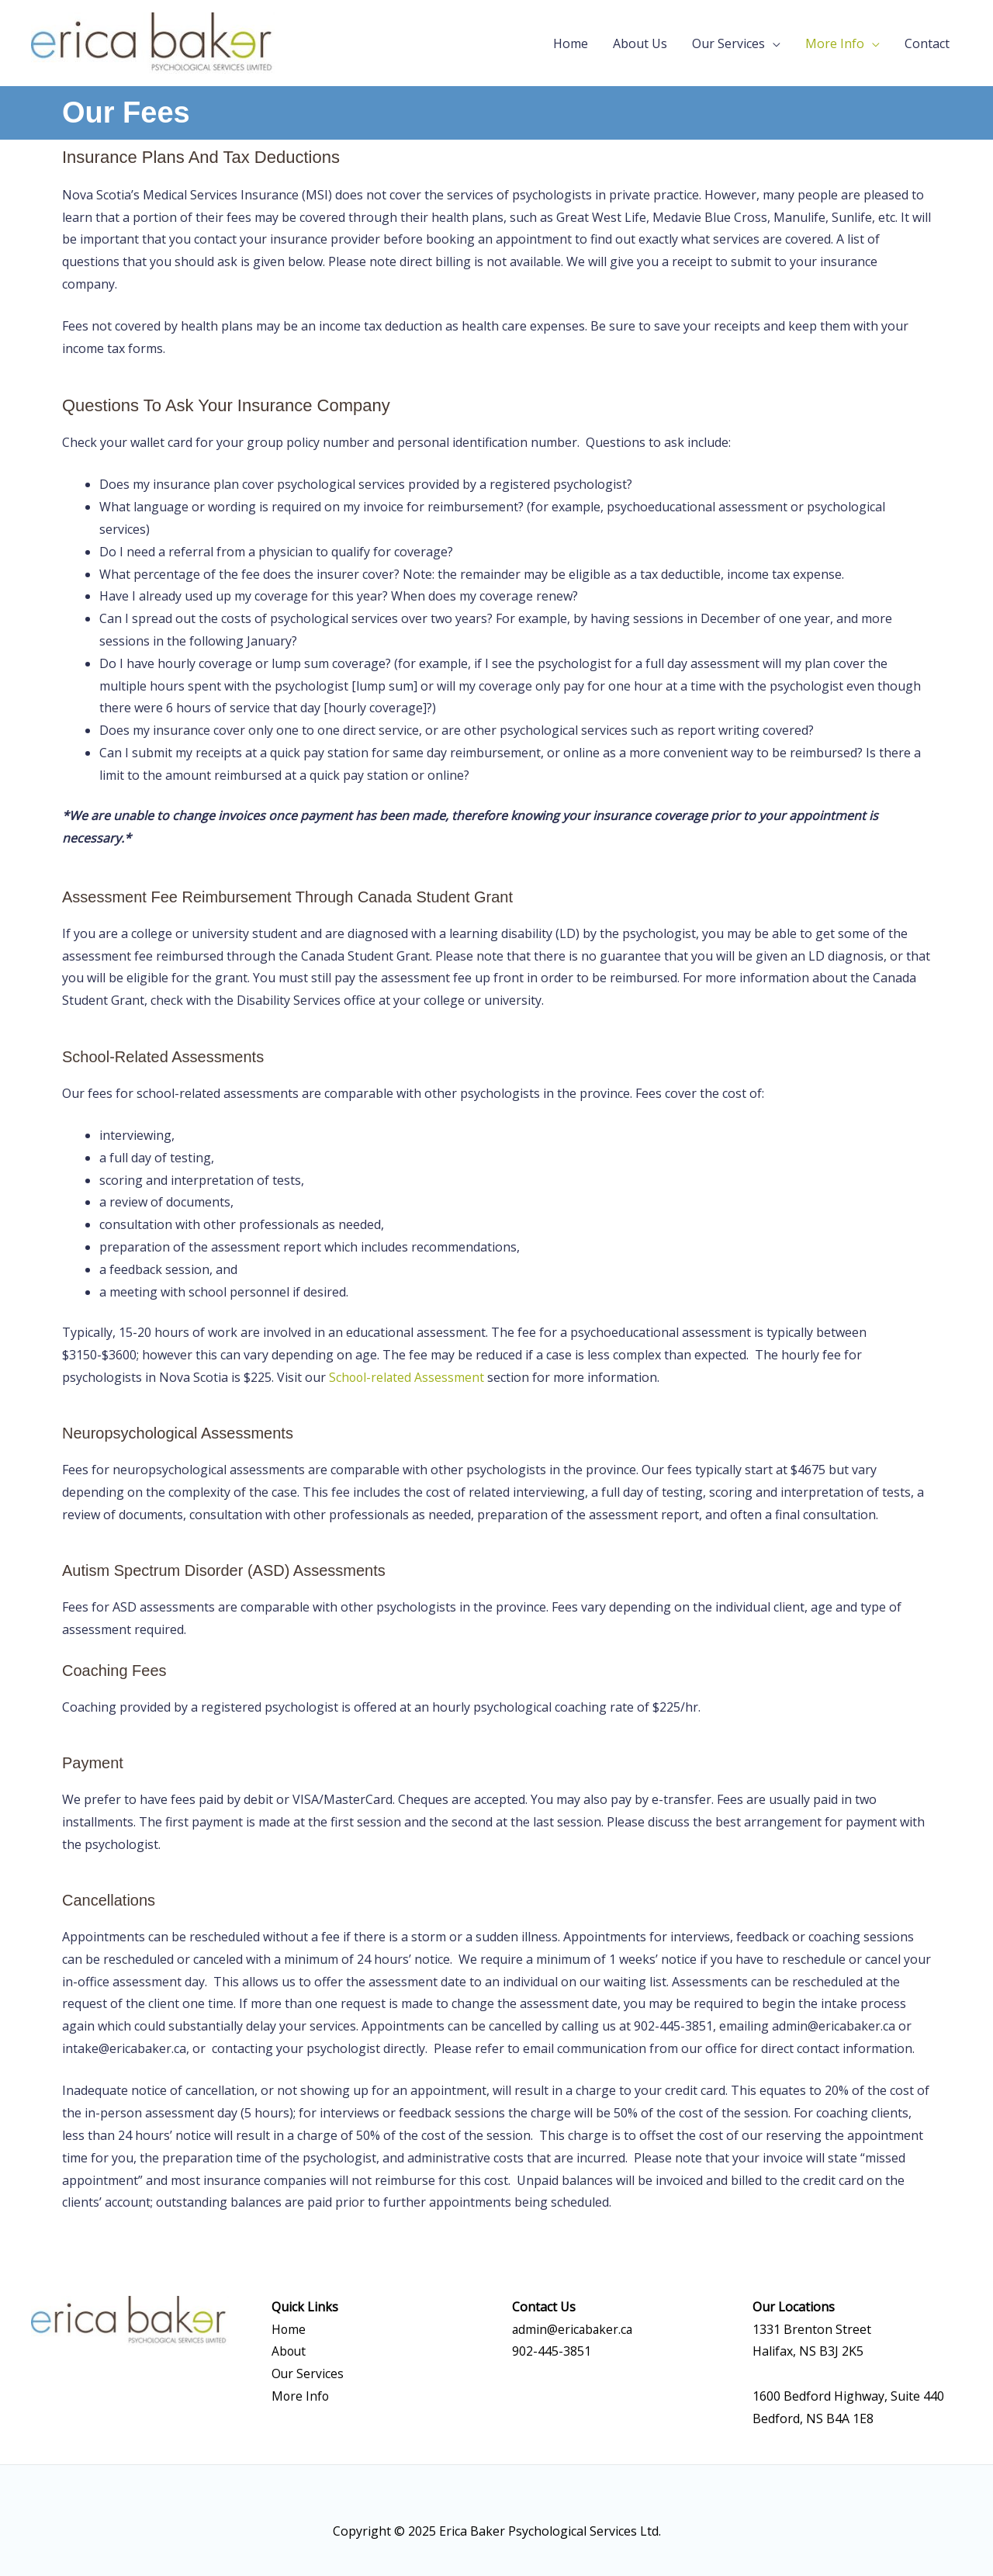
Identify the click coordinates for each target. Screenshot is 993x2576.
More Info (834, 43)
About (289, 2351)
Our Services (728, 43)
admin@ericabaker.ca (573, 2329)
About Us (640, 43)
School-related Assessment (407, 1377)
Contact (927, 43)
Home (570, 43)
